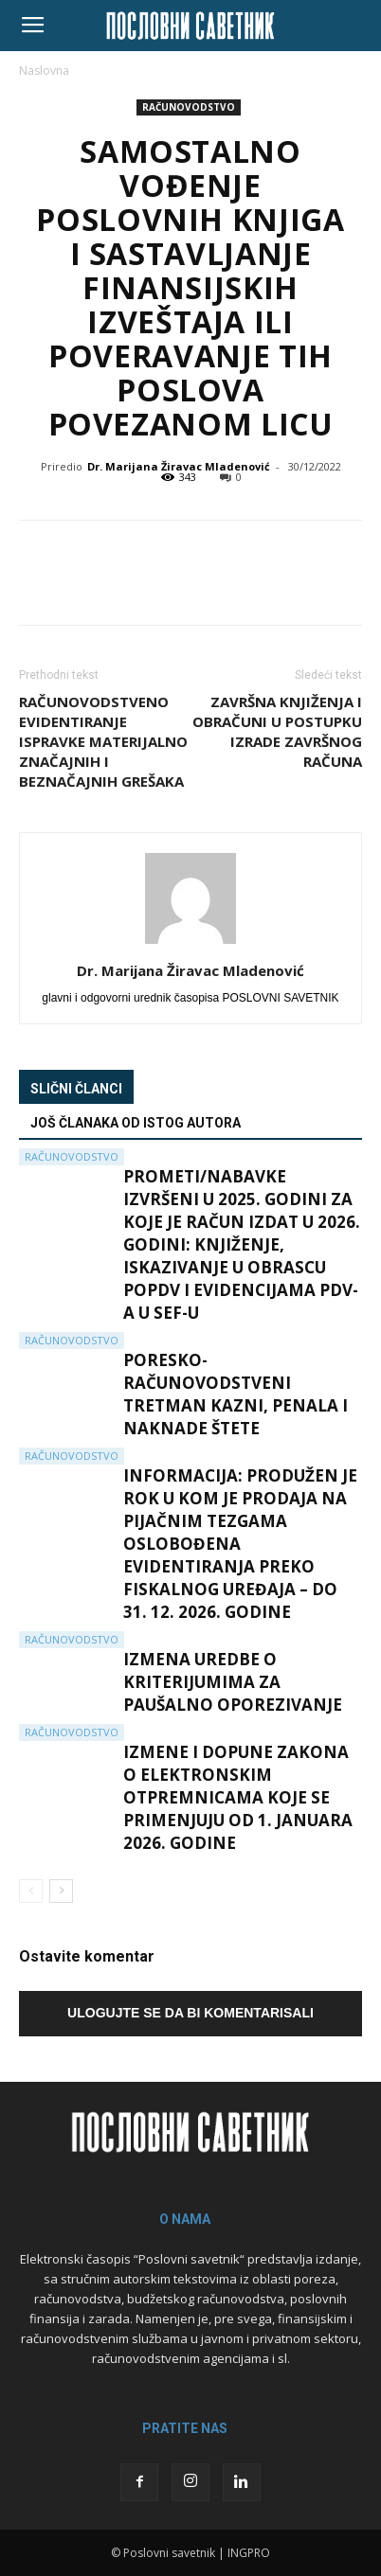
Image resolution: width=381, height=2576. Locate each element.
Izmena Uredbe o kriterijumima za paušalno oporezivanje (232, 1681)
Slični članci (76, 1088)
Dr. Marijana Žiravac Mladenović (178, 466)
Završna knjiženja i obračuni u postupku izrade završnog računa (277, 731)
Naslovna (44, 70)
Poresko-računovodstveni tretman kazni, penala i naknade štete (235, 1394)
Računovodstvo (188, 107)
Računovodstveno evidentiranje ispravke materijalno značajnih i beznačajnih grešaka (103, 741)
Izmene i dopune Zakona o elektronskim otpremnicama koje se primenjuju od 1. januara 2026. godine (238, 1797)
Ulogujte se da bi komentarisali (190, 2012)
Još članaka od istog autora (135, 1122)
